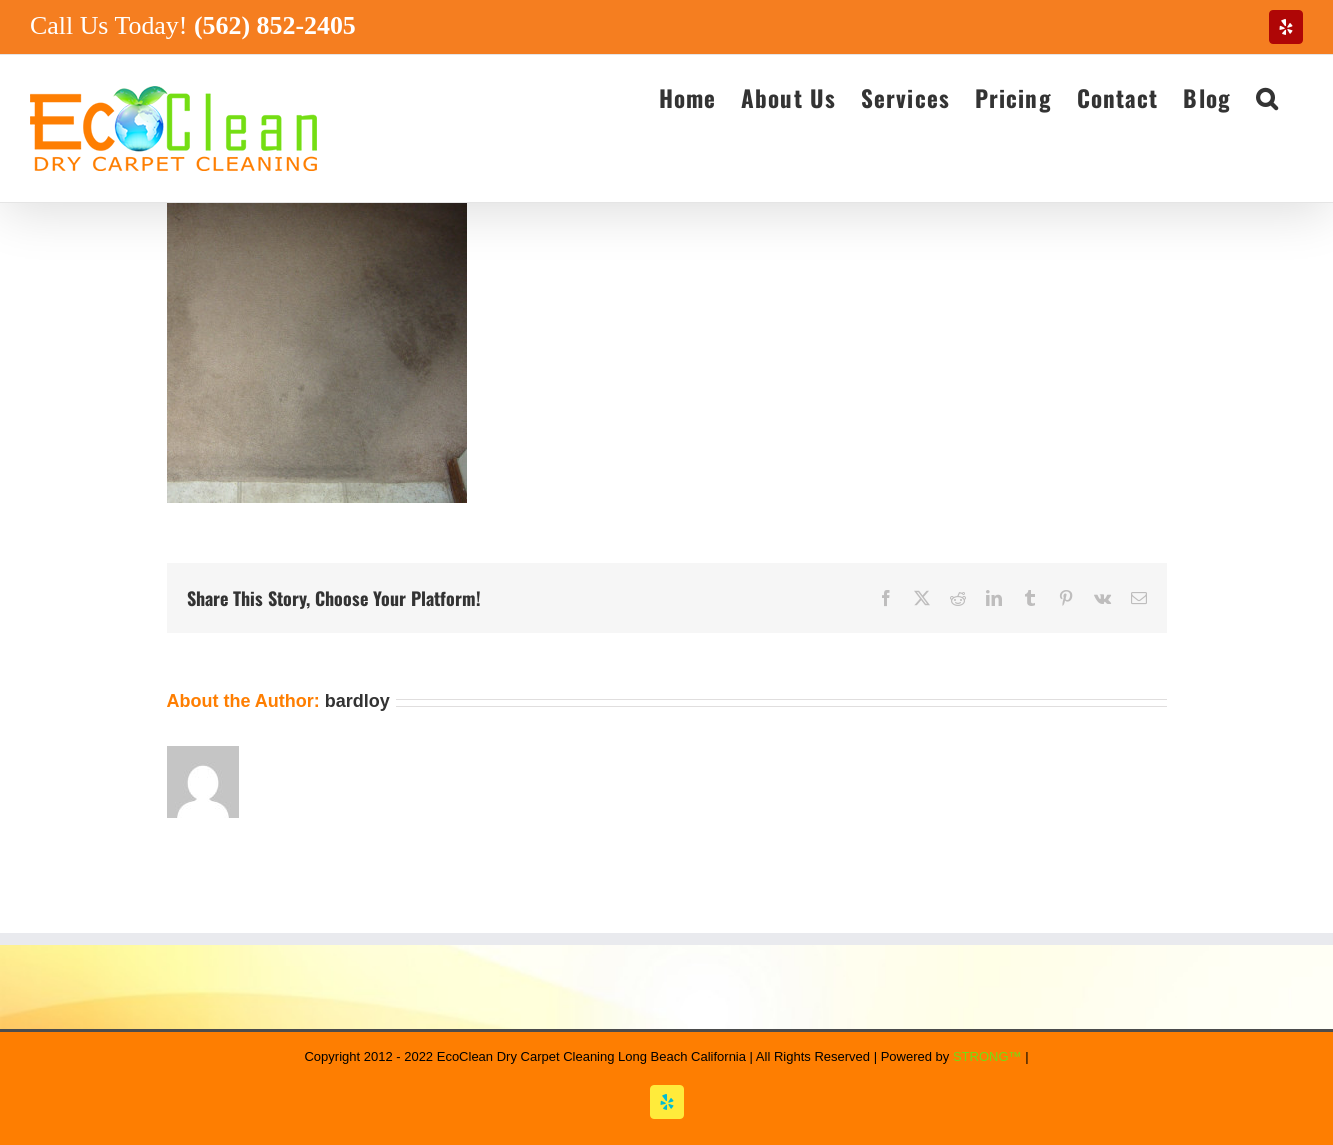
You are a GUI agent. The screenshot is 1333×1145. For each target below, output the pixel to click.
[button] (1267, 97)
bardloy (357, 701)
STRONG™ (987, 1056)
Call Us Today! (193, 25)
